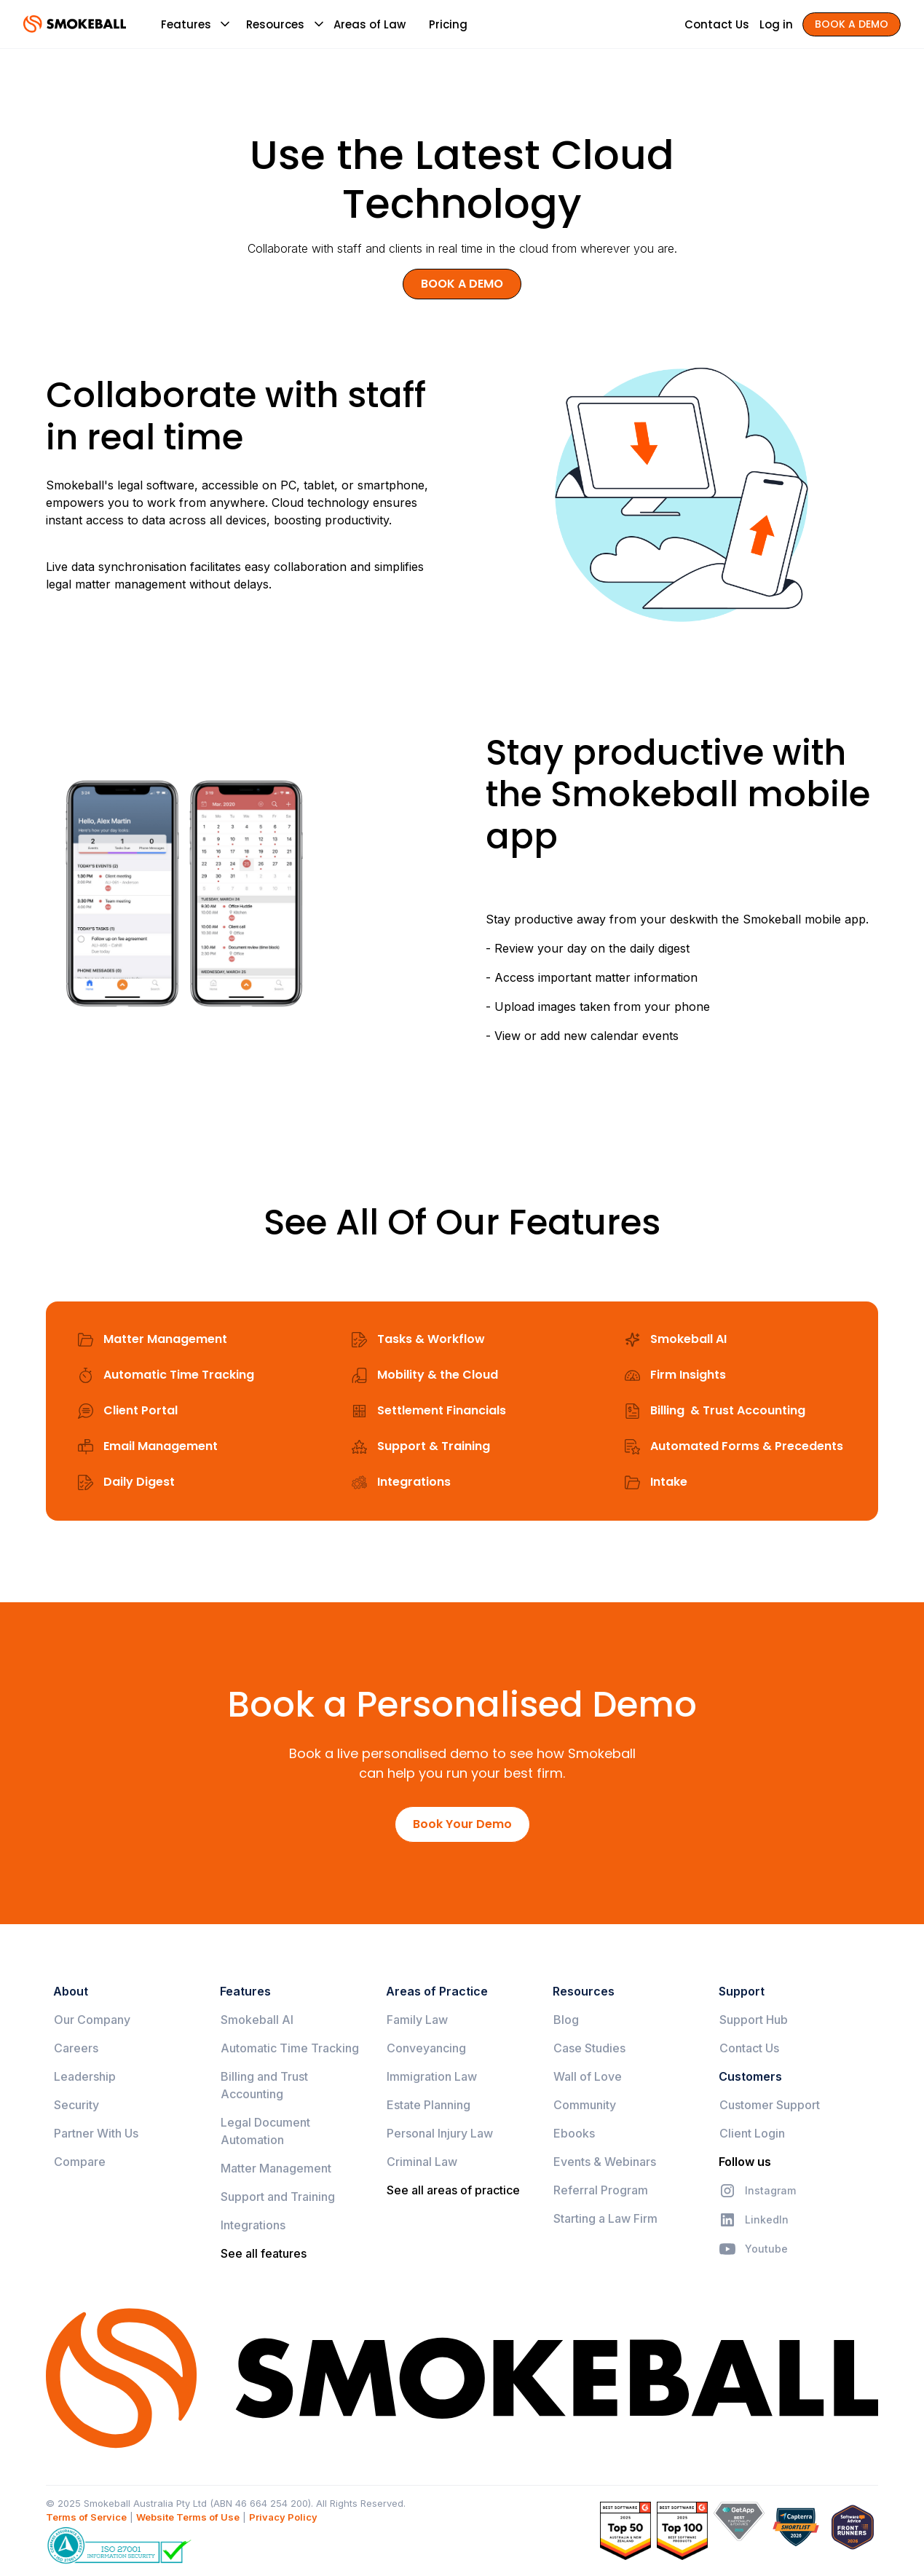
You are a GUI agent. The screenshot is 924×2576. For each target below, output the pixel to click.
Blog (566, 2019)
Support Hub (753, 2019)
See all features (264, 2253)
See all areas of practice (453, 2190)
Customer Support (769, 2105)
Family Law (417, 2019)
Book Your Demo (462, 1824)
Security (76, 2105)
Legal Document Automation (265, 2131)
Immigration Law (432, 2076)
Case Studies (589, 2048)
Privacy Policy (283, 2517)
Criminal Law (422, 2161)
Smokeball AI (257, 2019)
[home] (74, 24)
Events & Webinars (604, 2161)
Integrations (253, 2225)
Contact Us (749, 2048)
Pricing (448, 24)
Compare (80, 2161)
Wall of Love (587, 2076)
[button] (186, 24)
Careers (76, 2048)
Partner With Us (96, 2133)
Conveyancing (426, 2048)
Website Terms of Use (188, 2517)
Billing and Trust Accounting (264, 2085)
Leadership (85, 2076)
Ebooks (574, 2133)
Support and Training (278, 2196)
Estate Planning (428, 2105)
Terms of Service (86, 2517)
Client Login (752, 2133)
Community (584, 2105)
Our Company (92, 2019)
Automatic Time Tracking (290, 2048)
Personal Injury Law (440, 2133)
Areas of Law (369, 24)
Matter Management (276, 2168)
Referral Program (600, 2190)
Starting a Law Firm (605, 2218)
